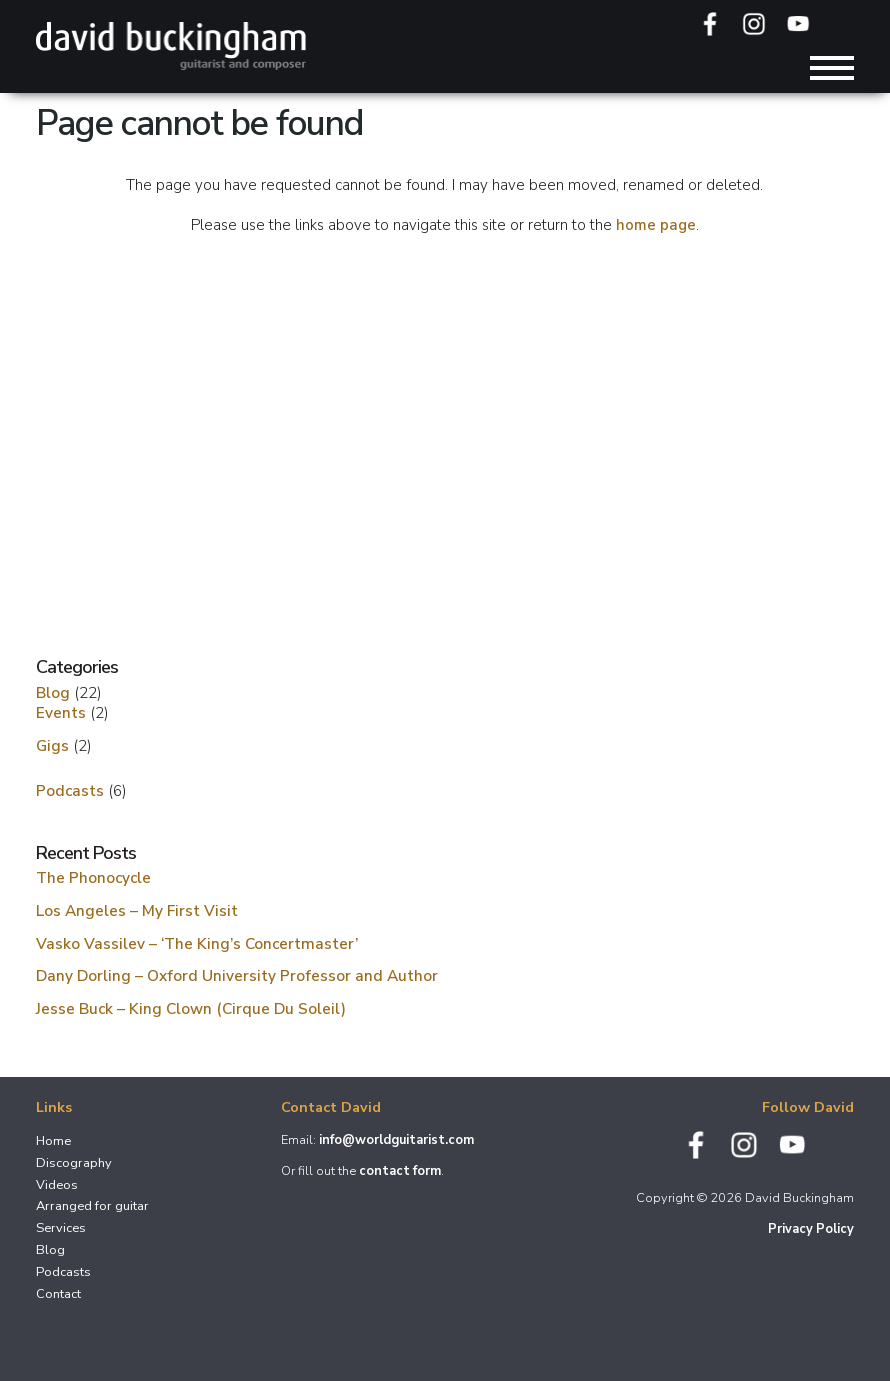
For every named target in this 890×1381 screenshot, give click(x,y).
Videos (57, 1185)
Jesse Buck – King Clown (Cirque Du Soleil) (191, 1008)
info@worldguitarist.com (396, 1140)
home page (656, 225)
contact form (400, 1171)
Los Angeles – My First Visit (137, 910)
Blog (53, 692)
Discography (74, 1163)
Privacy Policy (811, 1229)
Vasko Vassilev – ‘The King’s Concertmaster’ (197, 943)
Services (61, 1228)
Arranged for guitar (92, 1206)
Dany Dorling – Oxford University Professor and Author (237, 975)
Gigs (52, 745)
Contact (58, 1294)
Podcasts (70, 790)
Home (53, 1141)
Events (61, 712)
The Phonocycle (93, 877)
